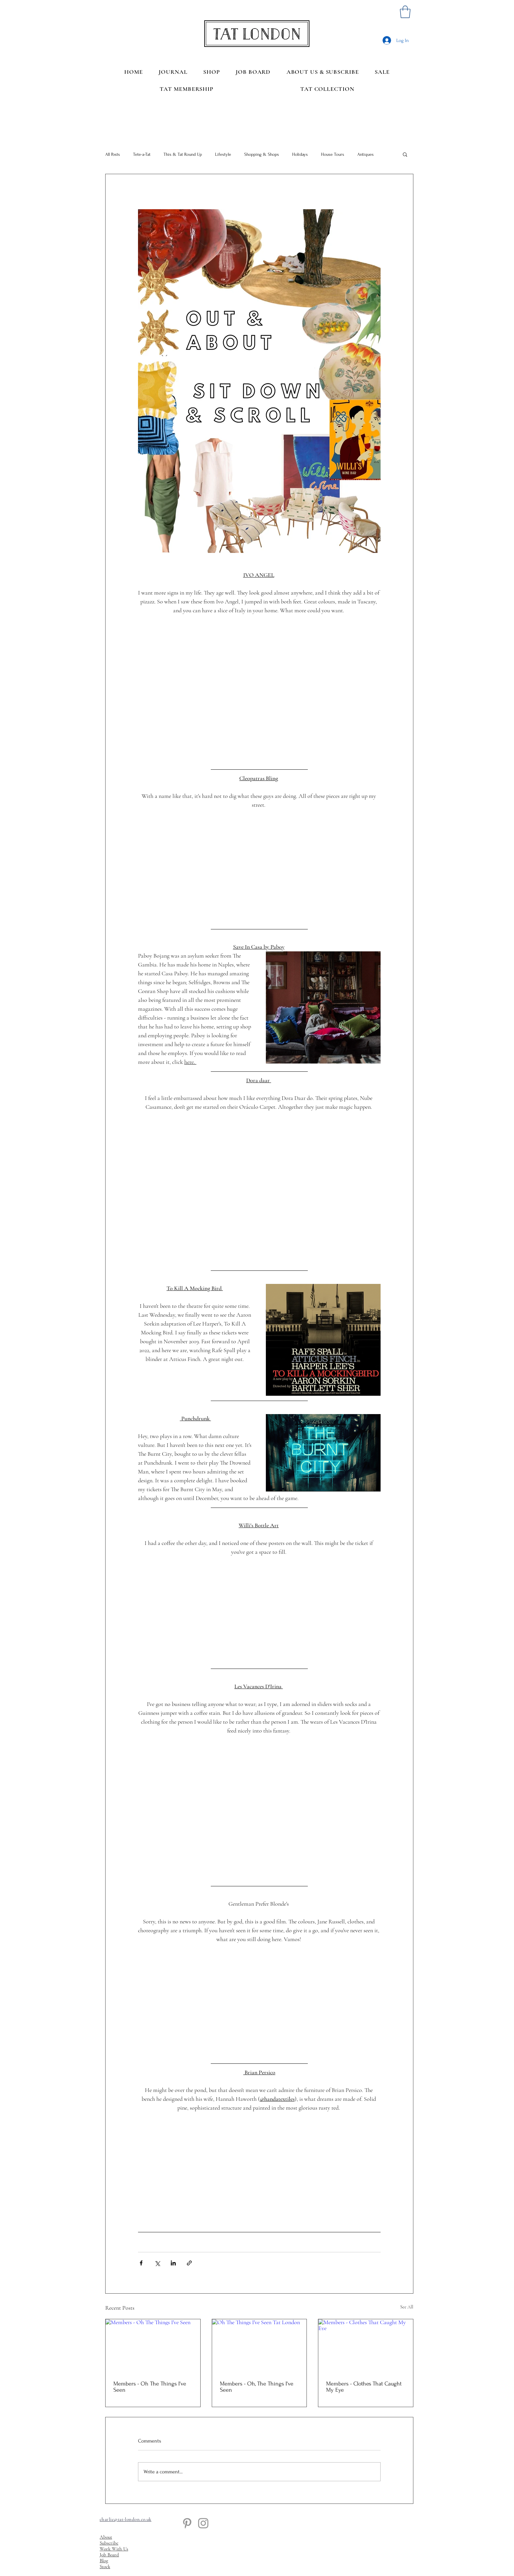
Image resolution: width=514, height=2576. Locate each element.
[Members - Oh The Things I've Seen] (153, 2345)
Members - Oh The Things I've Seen (149, 2387)
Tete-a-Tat (141, 154)
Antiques (365, 154)
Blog (104, 2561)
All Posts (112, 154)
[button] (405, 12)
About (106, 2537)
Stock (105, 2566)
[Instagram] (203, 2523)
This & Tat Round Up (183, 154)
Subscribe (109, 2543)
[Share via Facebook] (141, 2263)
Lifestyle (223, 154)
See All (406, 2307)
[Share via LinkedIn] (173, 2263)
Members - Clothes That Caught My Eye (364, 2387)
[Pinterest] (187, 2523)
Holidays (300, 154)
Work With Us (114, 2549)
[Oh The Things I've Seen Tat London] (259, 2345)
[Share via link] (189, 2263)
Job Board (109, 2555)
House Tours (332, 154)
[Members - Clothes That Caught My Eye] (365, 2345)
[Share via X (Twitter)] (157, 2263)
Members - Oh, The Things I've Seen (256, 2387)
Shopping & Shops (261, 154)
